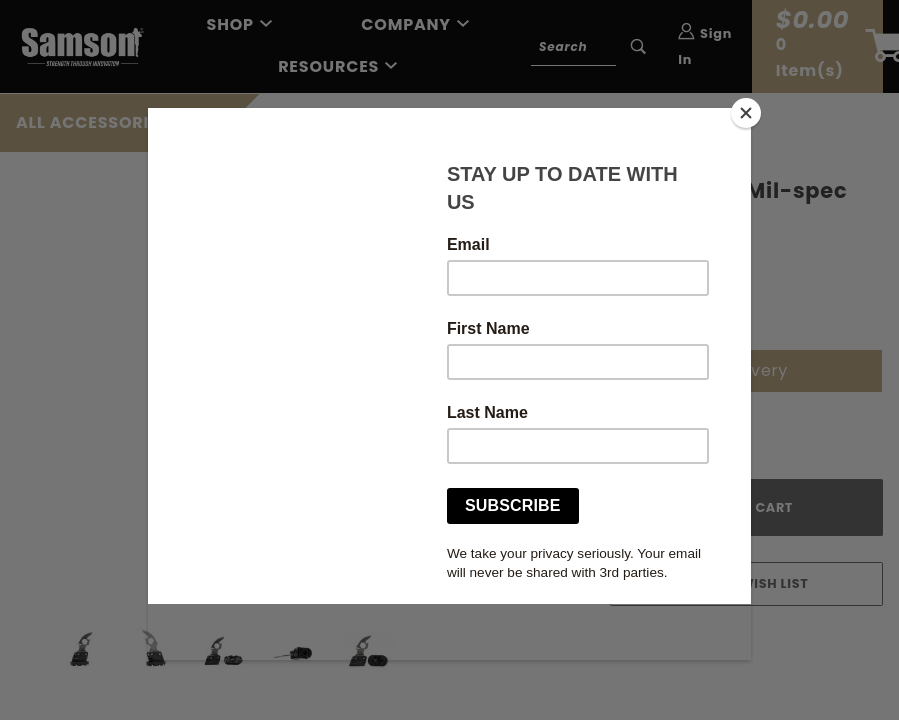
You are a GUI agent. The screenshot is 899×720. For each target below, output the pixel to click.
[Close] (746, 113)
